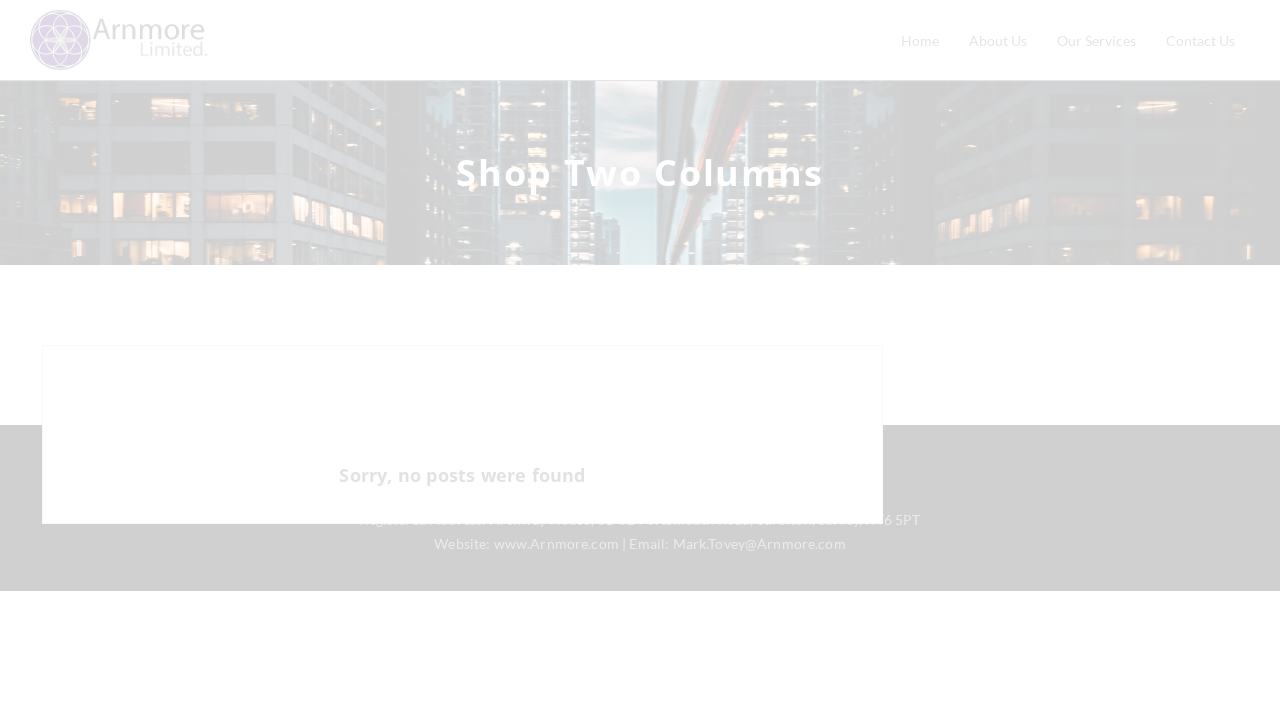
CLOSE (639, 698)
